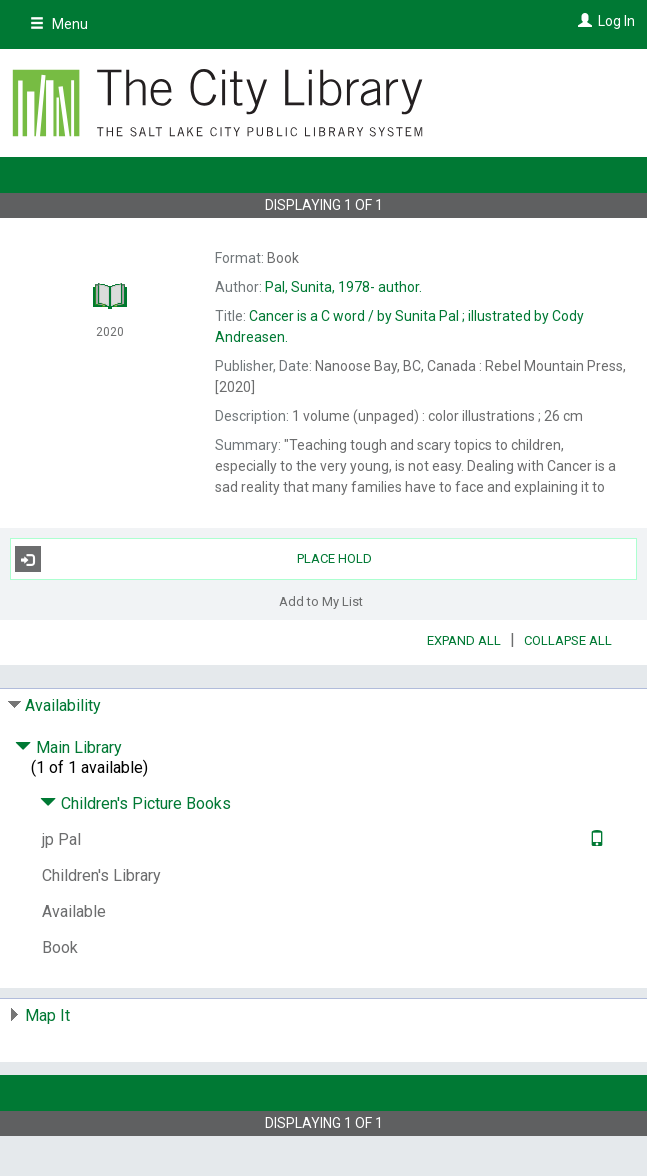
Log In (616, 21)
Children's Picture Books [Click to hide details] (135, 803)
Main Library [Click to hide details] (68, 747)
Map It (47, 1015)
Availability (63, 705)
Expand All (464, 640)
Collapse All (568, 640)
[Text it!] (594, 839)
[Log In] (582, 21)
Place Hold (194, 559)
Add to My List (321, 600)
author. (343, 287)
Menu (59, 24)
